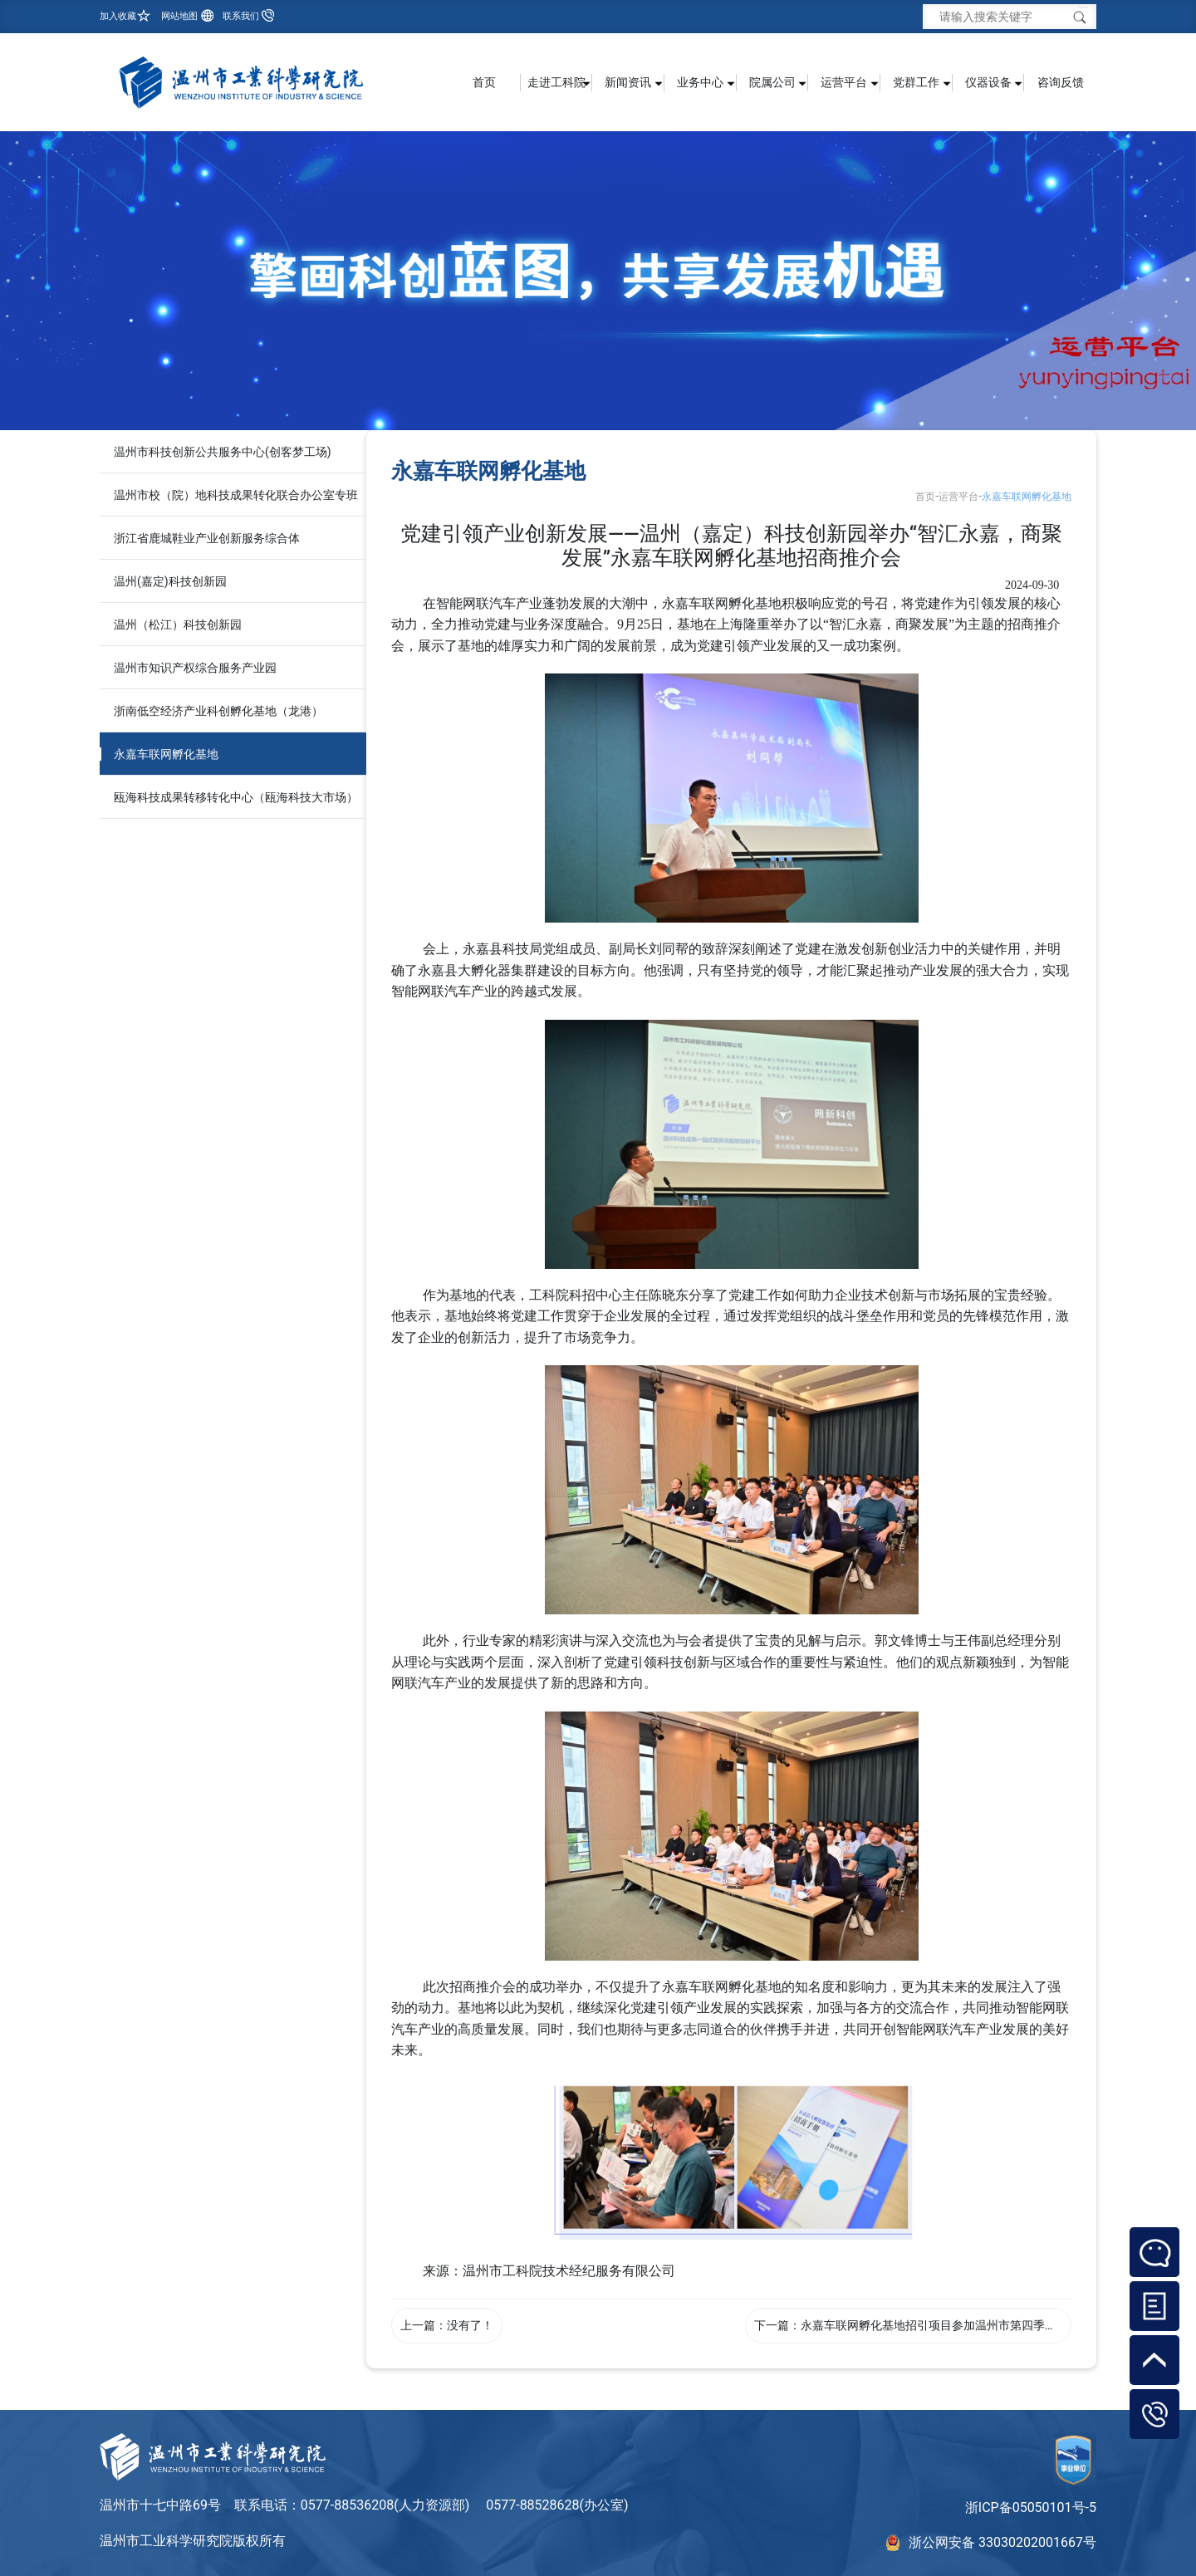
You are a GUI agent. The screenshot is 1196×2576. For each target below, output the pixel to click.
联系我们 (241, 16)
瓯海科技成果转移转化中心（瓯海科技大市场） (236, 797)
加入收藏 (118, 16)
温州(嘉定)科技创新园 (170, 581)
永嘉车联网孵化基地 (166, 754)
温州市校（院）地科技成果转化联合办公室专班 (236, 495)
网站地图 (179, 16)
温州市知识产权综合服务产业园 (195, 667)
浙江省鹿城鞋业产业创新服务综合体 (207, 538)
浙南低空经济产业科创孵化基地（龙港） (218, 710)
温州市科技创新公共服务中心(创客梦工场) (222, 451)
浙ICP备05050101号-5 (1030, 2507)
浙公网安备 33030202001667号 (1002, 2542)
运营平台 (958, 496)
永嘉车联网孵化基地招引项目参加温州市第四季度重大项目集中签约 (975, 2325)
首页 (484, 82)
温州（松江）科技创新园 (178, 624)
